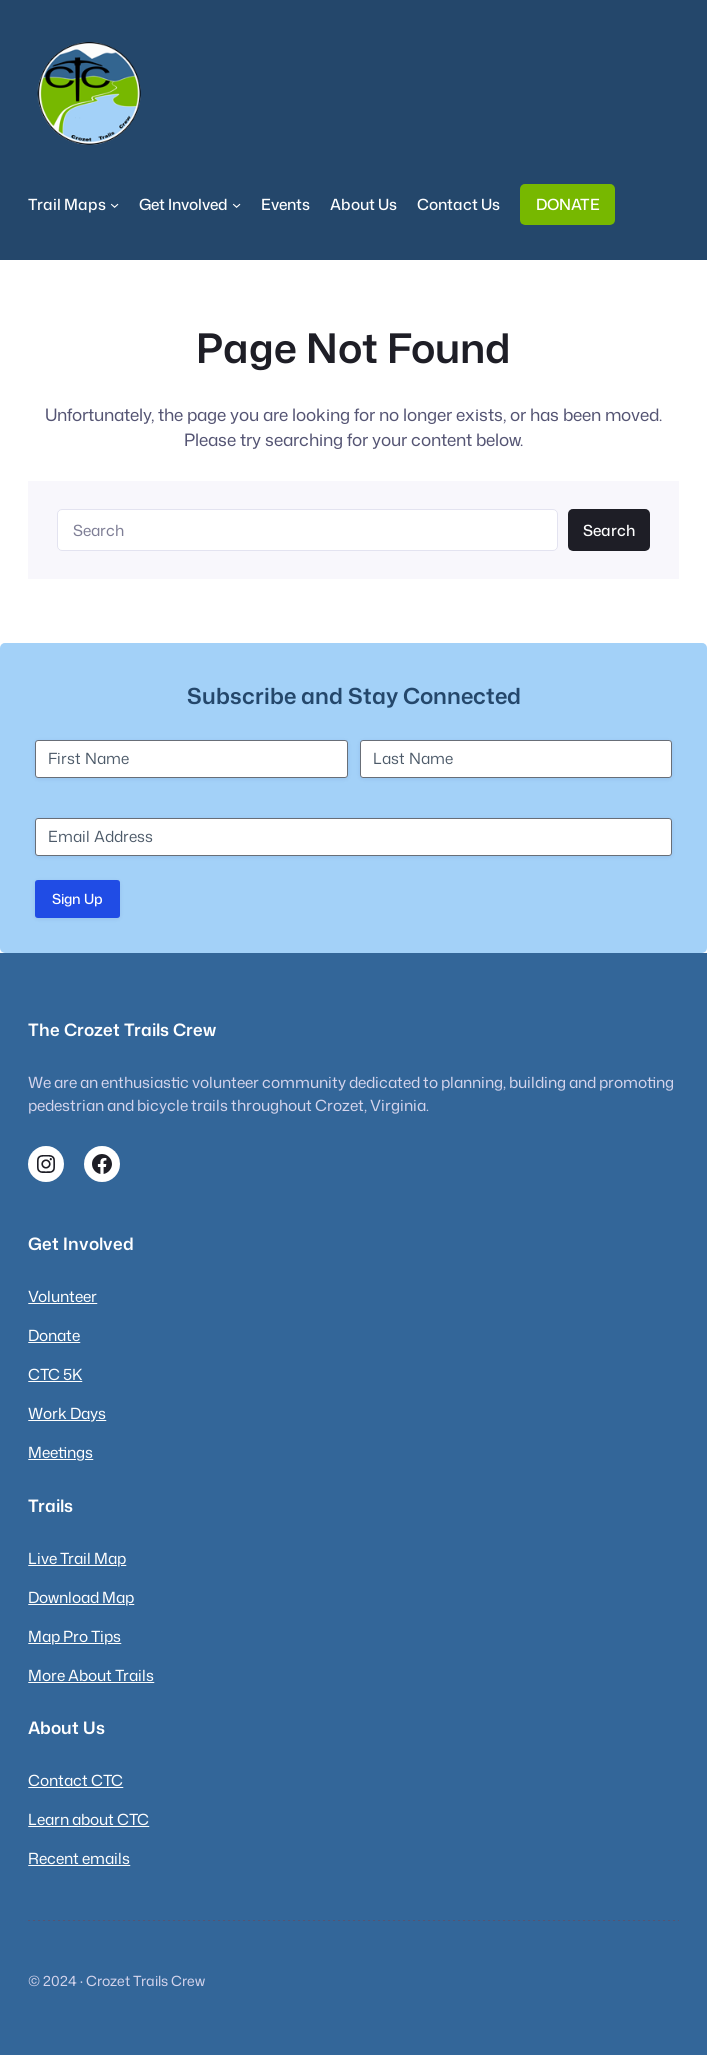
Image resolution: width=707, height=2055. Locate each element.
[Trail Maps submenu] (114, 204)
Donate (54, 1335)
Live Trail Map (77, 1558)
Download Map (81, 1597)
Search (609, 530)
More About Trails (91, 1675)
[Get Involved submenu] (236, 204)
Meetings (60, 1452)
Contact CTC (75, 1780)
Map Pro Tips (74, 1636)
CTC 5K (55, 1374)
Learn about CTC (88, 1819)
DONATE (568, 204)
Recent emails (79, 1858)
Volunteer (62, 1296)
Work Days (67, 1413)
